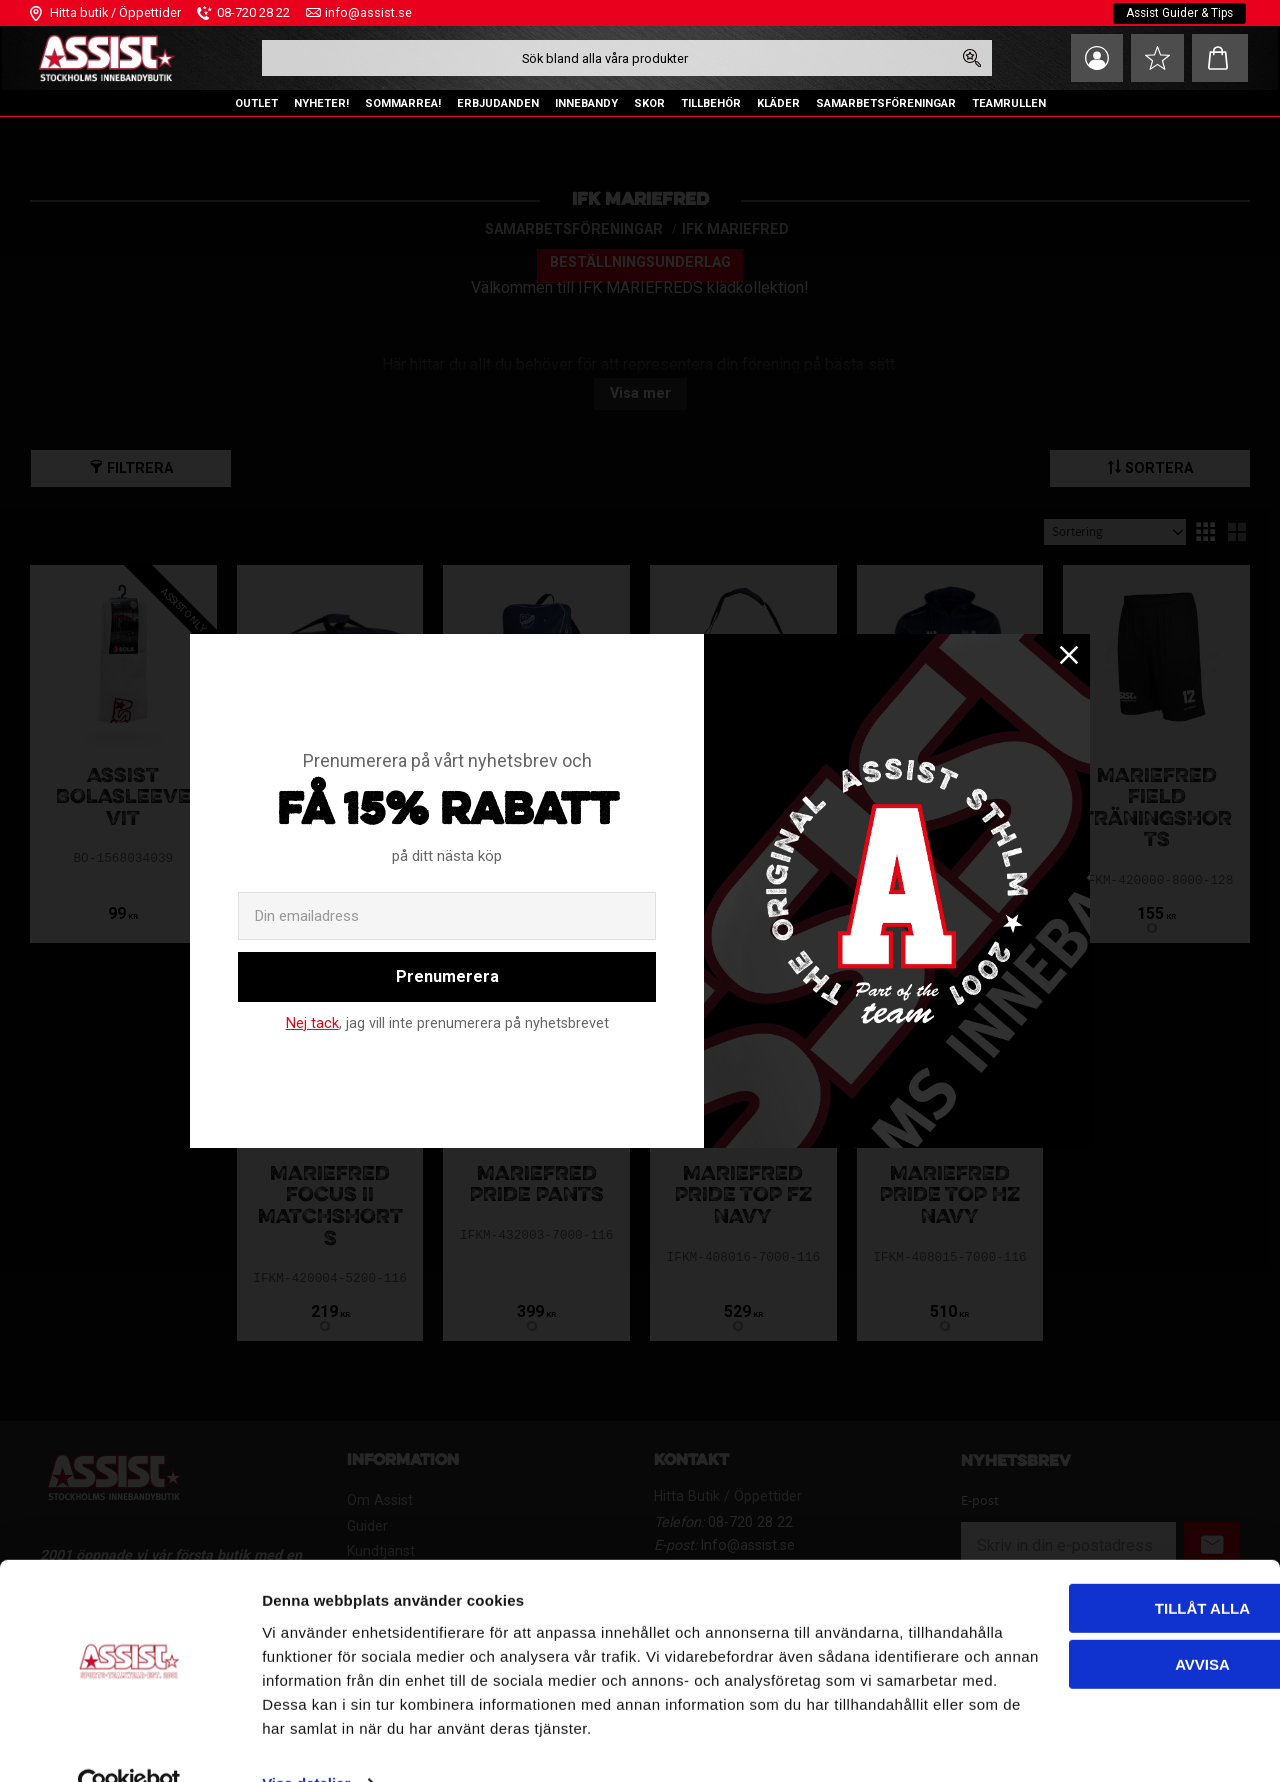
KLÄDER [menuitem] (778, 103)
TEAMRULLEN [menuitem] (1009, 103)
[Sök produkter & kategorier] (603, 58)
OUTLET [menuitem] (256, 103)
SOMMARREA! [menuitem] (403, 103)
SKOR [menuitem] (649, 103)
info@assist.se (368, 12)
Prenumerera (447, 976)
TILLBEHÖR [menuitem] (711, 103)
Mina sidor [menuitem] (1090, 58)
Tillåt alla (1061, 1543)
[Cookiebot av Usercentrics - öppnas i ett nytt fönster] (129, 1743)
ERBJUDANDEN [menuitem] (498, 103)
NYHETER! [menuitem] (321, 103)
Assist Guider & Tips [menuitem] (1177, 13)
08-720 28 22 (253, 12)
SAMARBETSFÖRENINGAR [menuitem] (886, 103)
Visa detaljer (306, 1742)
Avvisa (1062, 1599)
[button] (1155, 58)
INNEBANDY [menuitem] (586, 103)
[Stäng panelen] (1249, 1526)
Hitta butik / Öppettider (115, 12)
